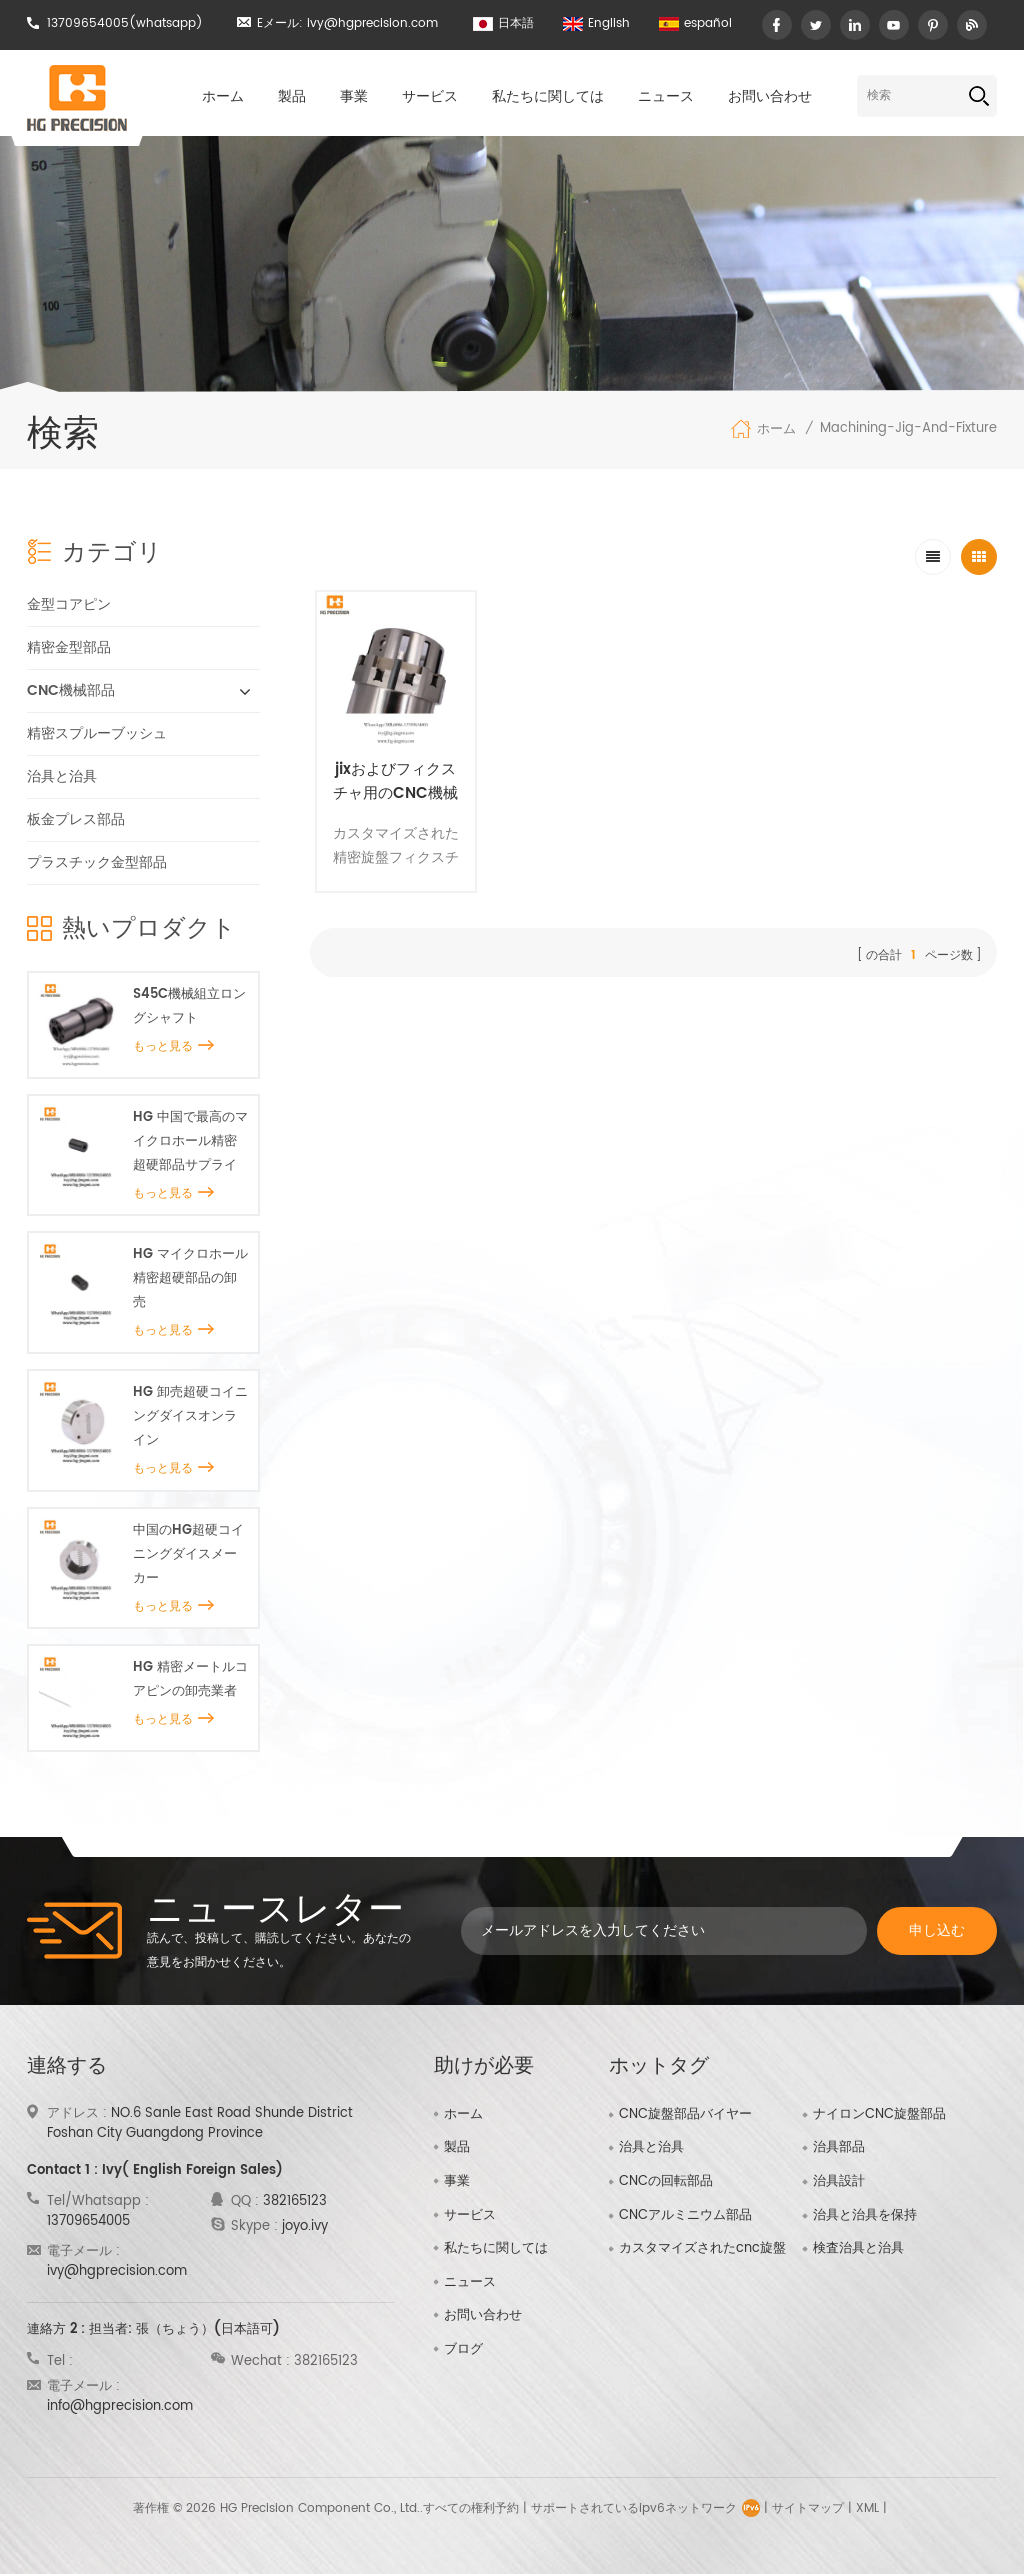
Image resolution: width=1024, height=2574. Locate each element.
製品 (292, 96)
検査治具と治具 (858, 2249)
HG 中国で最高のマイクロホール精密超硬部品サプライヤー (190, 1142)
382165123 (295, 2201)
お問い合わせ (770, 96)
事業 (354, 96)
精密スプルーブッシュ (97, 733)
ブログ (463, 2349)
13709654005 (88, 23)
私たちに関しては (548, 96)
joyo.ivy (305, 2226)
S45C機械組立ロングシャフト (189, 1006)
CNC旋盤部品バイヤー (685, 2115)
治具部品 (839, 2148)
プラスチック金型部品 (97, 862)
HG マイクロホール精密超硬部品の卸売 (190, 1278)
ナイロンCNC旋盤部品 (879, 2115)
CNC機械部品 (71, 690)
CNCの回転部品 (666, 2182)
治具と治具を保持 (865, 2216)
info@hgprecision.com (120, 2406)
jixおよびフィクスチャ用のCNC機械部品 (395, 782)
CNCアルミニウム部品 (685, 2216)
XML (867, 2508)
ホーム (223, 96)
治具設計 (839, 2182)
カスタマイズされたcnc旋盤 (702, 2249)
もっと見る (173, 1046)
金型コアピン (69, 604)
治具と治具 (62, 776)
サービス (430, 96)
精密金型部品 (69, 647)
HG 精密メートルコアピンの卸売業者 (190, 1679)
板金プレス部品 (76, 819)
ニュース (666, 96)
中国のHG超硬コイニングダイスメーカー (188, 1554)
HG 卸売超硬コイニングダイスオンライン (190, 1416)
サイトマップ (808, 2508)
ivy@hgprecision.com (372, 23)
